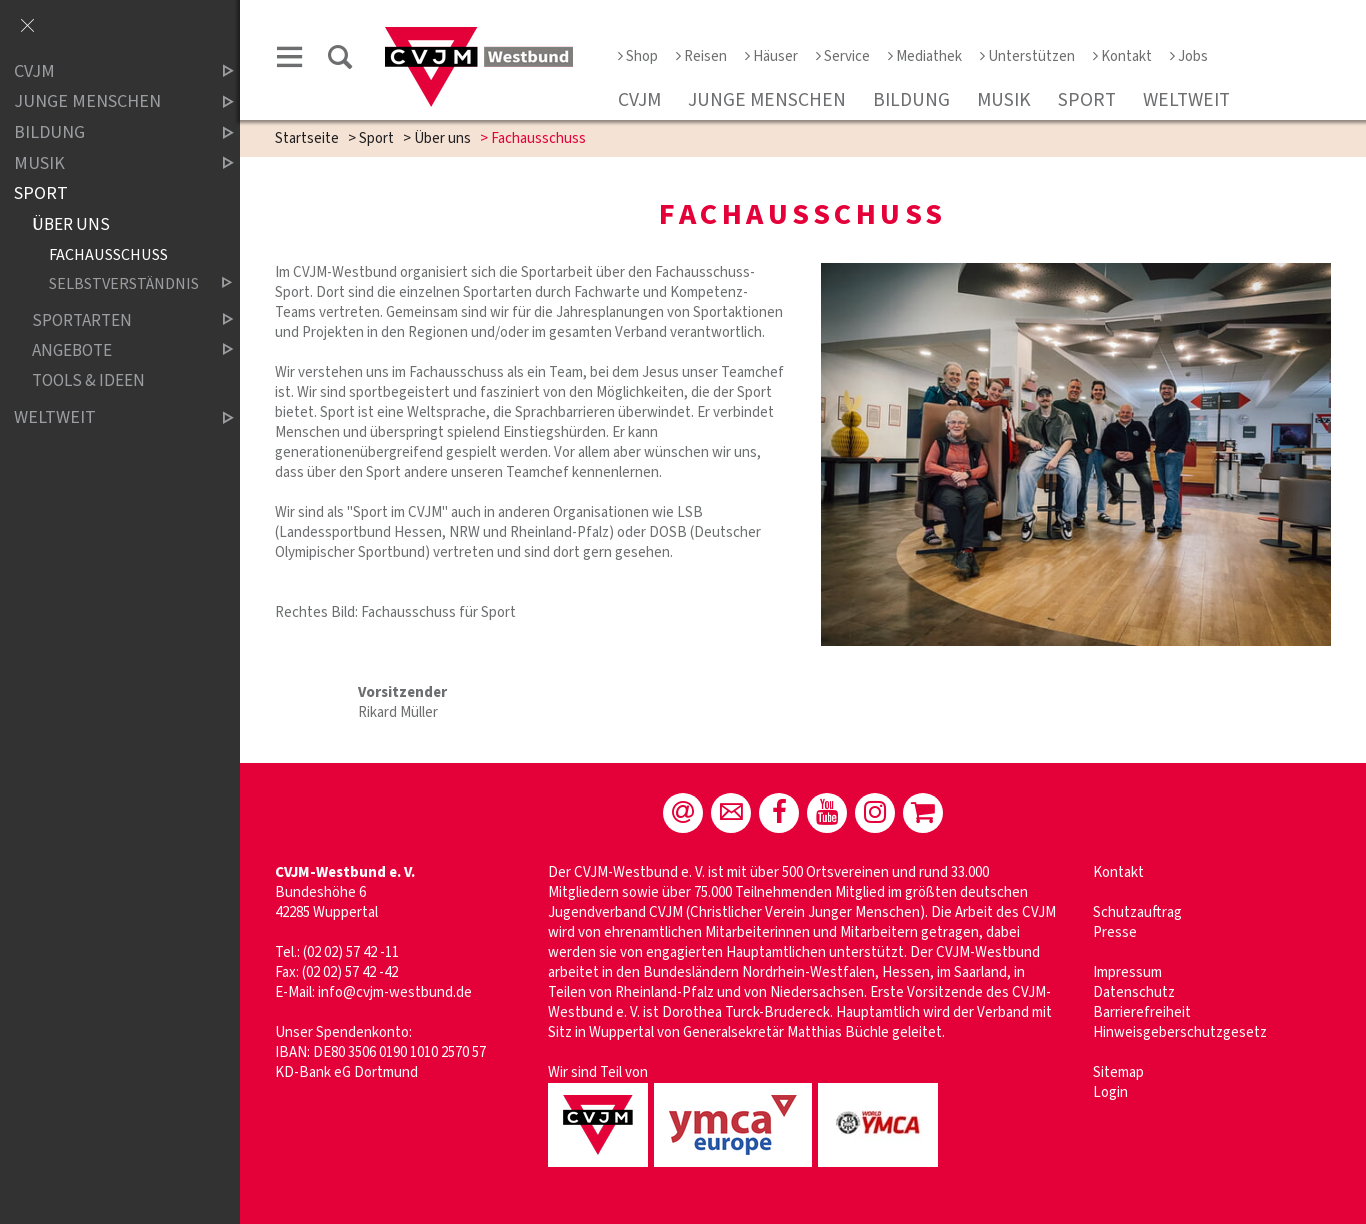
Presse (1115, 932)
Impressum (1127, 972)
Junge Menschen (767, 100)
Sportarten (116, 320)
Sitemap (1118, 1072)
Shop (638, 56)
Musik (1004, 100)
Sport (1087, 100)
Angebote (116, 350)
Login (1110, 1092)
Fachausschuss (108, 254)
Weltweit (1186, 100)
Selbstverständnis (124, 283)
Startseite (307, 138)
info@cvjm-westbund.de (395, 992)
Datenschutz (1134, 992)
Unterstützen (1027, 56)
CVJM (639, 100)
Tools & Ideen (88, 380)
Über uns (442, 138)
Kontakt (1122, 56)
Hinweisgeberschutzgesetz (1180, 1032)
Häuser (771, 56)
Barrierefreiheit (1142, 1012)
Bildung (911, 100)
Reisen (701, 56)
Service (843, 56)
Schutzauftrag (1137, 912)
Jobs (1189, 56)
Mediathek (925, 56)
